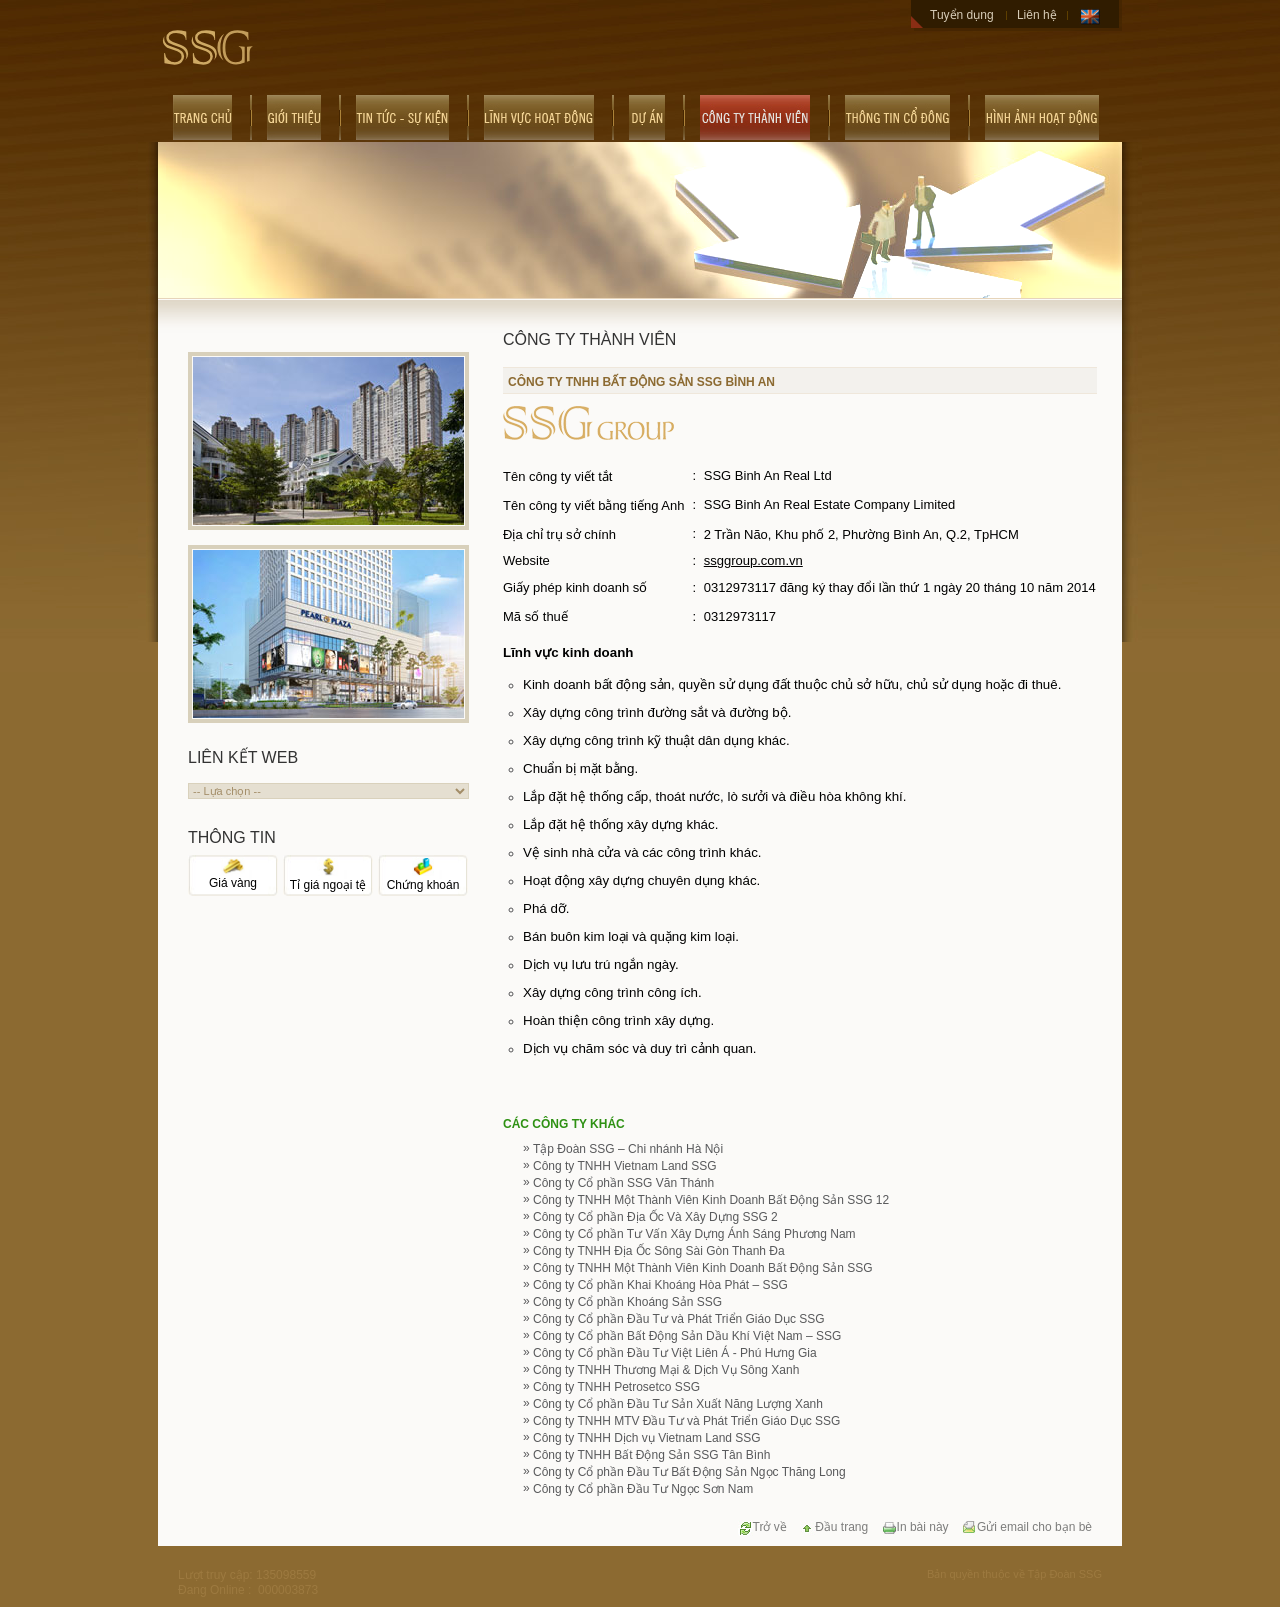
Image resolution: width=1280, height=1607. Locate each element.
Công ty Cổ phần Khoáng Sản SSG (627, 1302)
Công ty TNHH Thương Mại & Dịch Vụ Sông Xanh (666, 1370)
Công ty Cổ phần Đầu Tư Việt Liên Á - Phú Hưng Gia (675, 1353)
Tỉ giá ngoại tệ (328, 878)
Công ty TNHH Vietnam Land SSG (625, 1166)
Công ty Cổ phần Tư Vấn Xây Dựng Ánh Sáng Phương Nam (694, 1234)
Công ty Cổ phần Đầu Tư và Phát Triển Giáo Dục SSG (679, 1319)
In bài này (915, 1527)
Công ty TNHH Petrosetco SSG (616, 1387)
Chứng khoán (423, 878)
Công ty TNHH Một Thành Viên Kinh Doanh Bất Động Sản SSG (703, 1268)
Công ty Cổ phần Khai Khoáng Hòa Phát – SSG (660, 1285)
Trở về (762, 1527)
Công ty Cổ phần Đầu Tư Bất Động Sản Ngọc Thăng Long (689, 1472)
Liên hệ (1037, 15)
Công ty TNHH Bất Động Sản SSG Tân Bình (651, 1455)
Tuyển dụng (962, 15)
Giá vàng (233, 877)
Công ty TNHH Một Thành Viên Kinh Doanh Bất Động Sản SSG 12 (711, 1200)
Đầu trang (834, 1527)
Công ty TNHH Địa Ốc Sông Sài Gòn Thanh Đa (659, 1251)
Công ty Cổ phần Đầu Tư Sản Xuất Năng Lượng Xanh (678, 1404)
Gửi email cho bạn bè (1027, 1527)
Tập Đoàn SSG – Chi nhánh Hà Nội (628, 1149)
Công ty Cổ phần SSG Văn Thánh (623, 1183)
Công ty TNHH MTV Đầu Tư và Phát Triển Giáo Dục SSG (686, 1421)
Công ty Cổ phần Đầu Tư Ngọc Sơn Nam (643, 1489)
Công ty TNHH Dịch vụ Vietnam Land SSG (647, 1438)
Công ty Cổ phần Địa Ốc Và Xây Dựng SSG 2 (655, 1217)
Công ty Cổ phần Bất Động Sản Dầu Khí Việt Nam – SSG (687, 1336)
